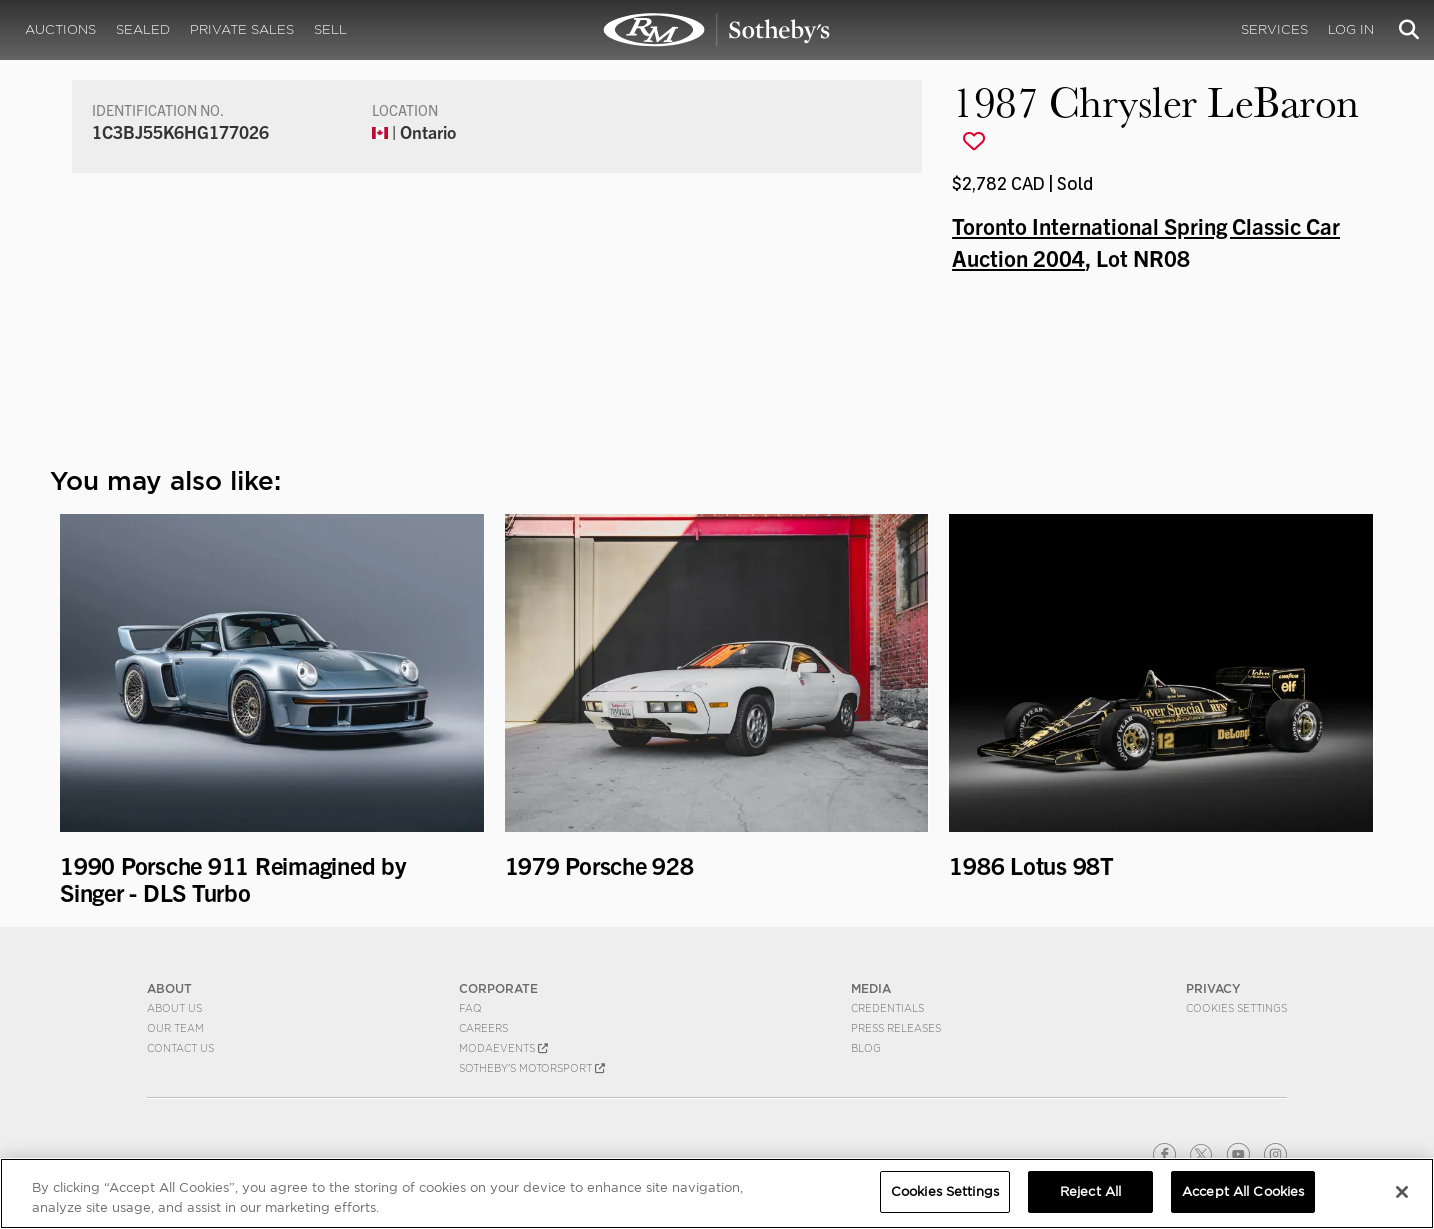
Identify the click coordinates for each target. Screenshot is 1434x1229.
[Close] (1402, 1192)
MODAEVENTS (503, 1048)
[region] (717, 1193)
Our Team (175, 1028)
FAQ (470, 1008)
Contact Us (180, 1048)
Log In (1351, 29)
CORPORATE (498, 988)
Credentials (887, 1008)
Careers (483, 1028)
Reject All (1090, 1191)
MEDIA (871, 988)
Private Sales (242, 29)
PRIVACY (1213, 988)
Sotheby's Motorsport (532, 1068)
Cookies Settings (1236, 1008)
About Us (174, 1008)
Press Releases (896, 1028)
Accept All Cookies (1243, 1191)
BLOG (866, 1048)
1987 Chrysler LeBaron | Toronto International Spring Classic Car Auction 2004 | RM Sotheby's (717, 30)
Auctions (60, 29)
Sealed (143, 29)
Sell (330, 29)
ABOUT (169, 988)
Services (1274, 29)
